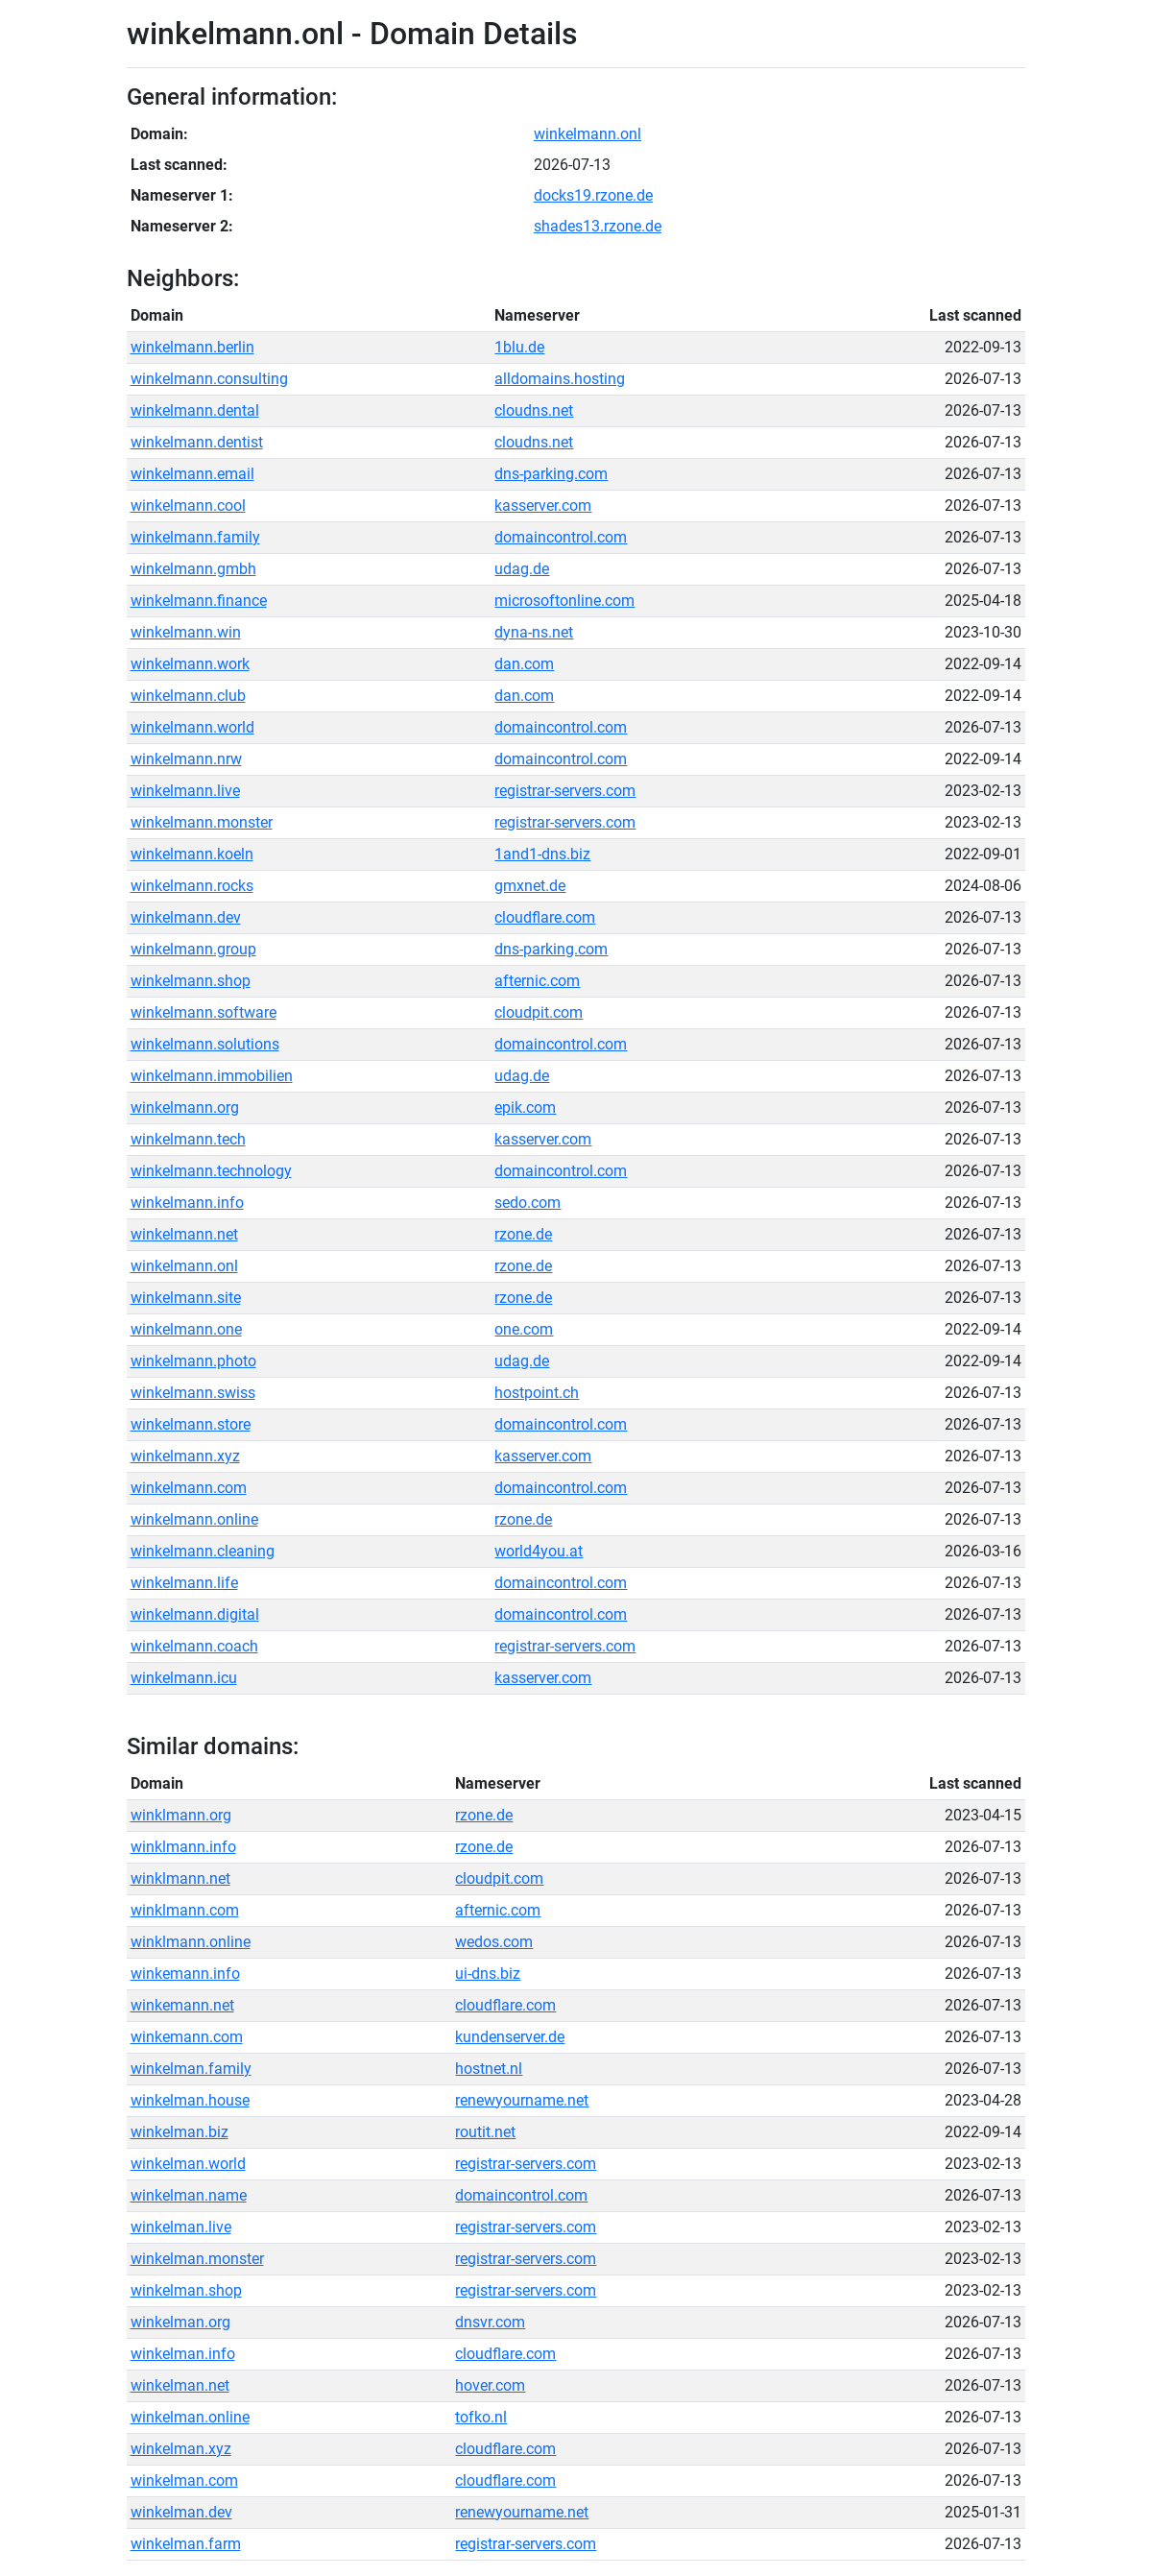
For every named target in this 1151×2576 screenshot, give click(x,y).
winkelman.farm (186, 2544)
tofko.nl (481, 2417)
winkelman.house (190, 2100)
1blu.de (519, 347)
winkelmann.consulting (209, 379)
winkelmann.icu (184, 1678)
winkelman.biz (179, 2132)
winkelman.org (180, 2322)
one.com (523, 1329)
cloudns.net (533, 410)
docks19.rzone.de (593, 195)
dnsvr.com (490, 2322)
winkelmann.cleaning (203, 1551)
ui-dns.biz (487, 1973)
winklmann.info (183, 1847)
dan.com (524, 664)
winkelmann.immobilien (212, 1076)
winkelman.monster (197, 2259)
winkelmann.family (195, 537)
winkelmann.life (184, 1583)
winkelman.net (180, 2385)
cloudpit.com (538, 1012)
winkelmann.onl (587, 134)
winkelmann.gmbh (193, 569)
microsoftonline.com (564, 600)
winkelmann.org (185, 1107)
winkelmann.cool (188, 505)
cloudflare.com (544, 917)
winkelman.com (184, 2480)
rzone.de (523, 1234)
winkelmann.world (192, 727)
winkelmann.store (191, 1424)
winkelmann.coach (194, 1646)
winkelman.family (191, 2068)
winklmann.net (180, 1878)
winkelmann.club (188, 695)
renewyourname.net (521, 2100)
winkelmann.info (187, 1202)
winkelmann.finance (199, 600)
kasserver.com (542, 505)
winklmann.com (185, 1910)
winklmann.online (191, 1942)
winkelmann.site (186, 1297)
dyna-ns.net (533, 632)
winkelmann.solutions (205, 1044)
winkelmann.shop (191, 981)
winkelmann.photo (193, 1361)
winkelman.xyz (181, 2449)
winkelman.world (188, 2164)
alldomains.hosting (559, 379)
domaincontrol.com (560, 537)
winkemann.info (185, 1973)
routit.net (485, 2132)
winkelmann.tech (188, 1139)
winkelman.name (189, 2195)
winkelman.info (183, 2354)
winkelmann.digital (195, 1614)
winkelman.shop (186, 2290)
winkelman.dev (181, 2512)
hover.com (490, 2385)
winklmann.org (181, 1815)
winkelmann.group (193, 949)
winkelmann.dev (186, 917)
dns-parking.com (551, 474)
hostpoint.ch (536, 1393)
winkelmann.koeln (192, 854)
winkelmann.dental (195, 410)
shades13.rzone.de (597, 226)
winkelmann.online (194, 1519)
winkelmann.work (190, 664)
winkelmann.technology (211, 1171)
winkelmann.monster (202, 822)
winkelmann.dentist (197, 442)
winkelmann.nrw (186, 759)
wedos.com (494, 1942)
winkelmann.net (184, 1234)
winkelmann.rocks (192, 886)
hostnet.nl (488, 2068)
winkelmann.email (192, 474)
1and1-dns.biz (542, 854)
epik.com (525, 1107)
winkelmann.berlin (192, 347)
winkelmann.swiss (193, 1393)
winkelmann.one (186, 1329)
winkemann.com (187, 2037)
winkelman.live (181, 2227)
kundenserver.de (509, 2037)
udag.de (521, 569)
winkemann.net (182, 2005)
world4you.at (538, 1551)
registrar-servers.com (564, 791)
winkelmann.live (185, 791)
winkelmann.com (189, 1488)
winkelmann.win (186, 632)
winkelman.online (190, 2417)
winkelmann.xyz (185, 1456)
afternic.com (537, 981)
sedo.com (527, 1202)
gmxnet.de (529, 886)
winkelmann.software (203, 1012)
